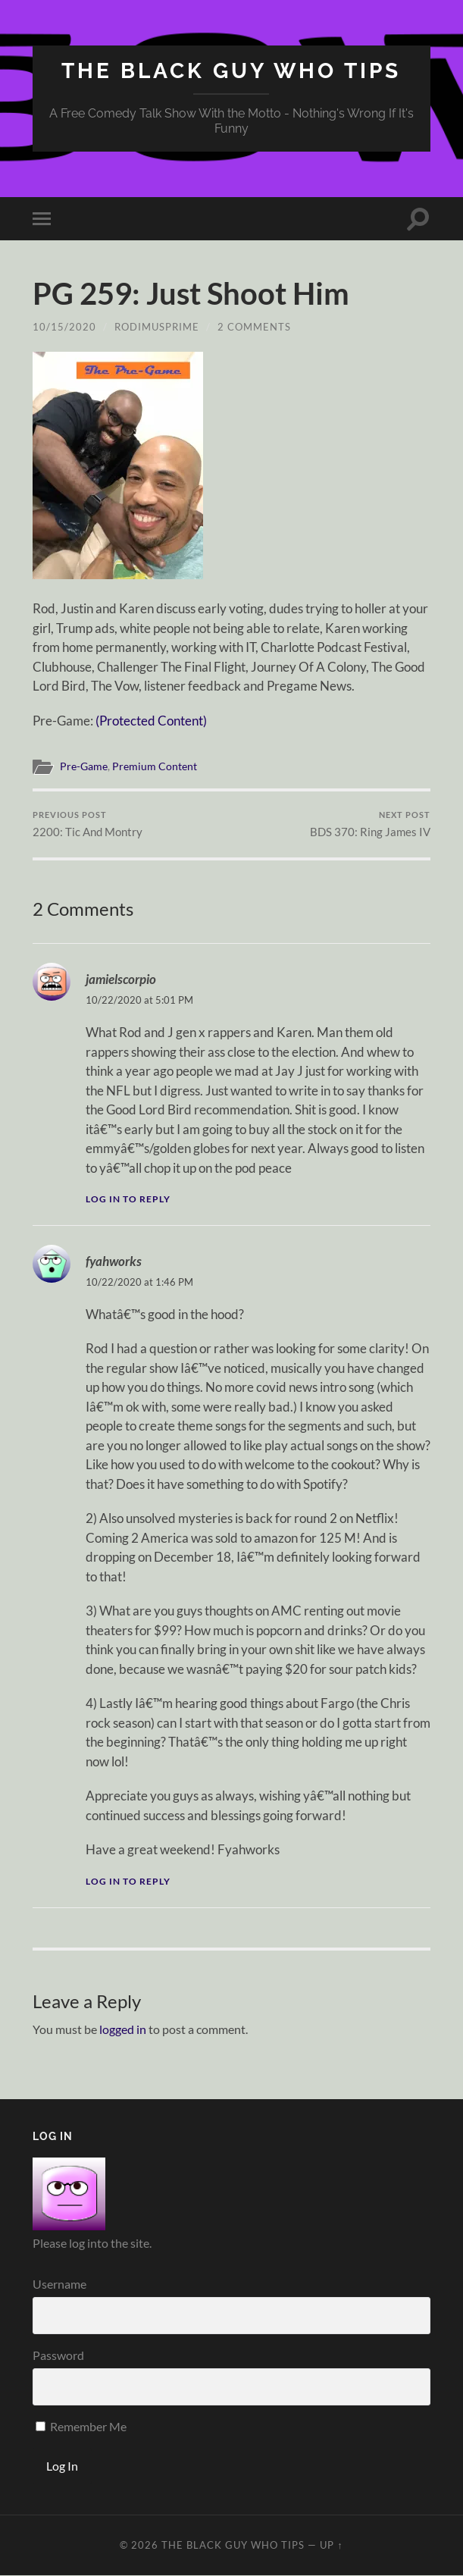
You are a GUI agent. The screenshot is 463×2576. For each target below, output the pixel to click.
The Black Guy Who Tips (231, 70)
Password (58, 2355)
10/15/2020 (64, 327)
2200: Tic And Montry (87, 824)
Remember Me (81, 2426)
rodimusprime (156, 327)
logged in (122, 2029)
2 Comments (254, 327)
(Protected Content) (151, 721)
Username (59, 2284)
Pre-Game (84, 766)
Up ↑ (331, 2545)
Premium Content (154, 766)
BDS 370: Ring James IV (370, 824)
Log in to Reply (128, 1199)
